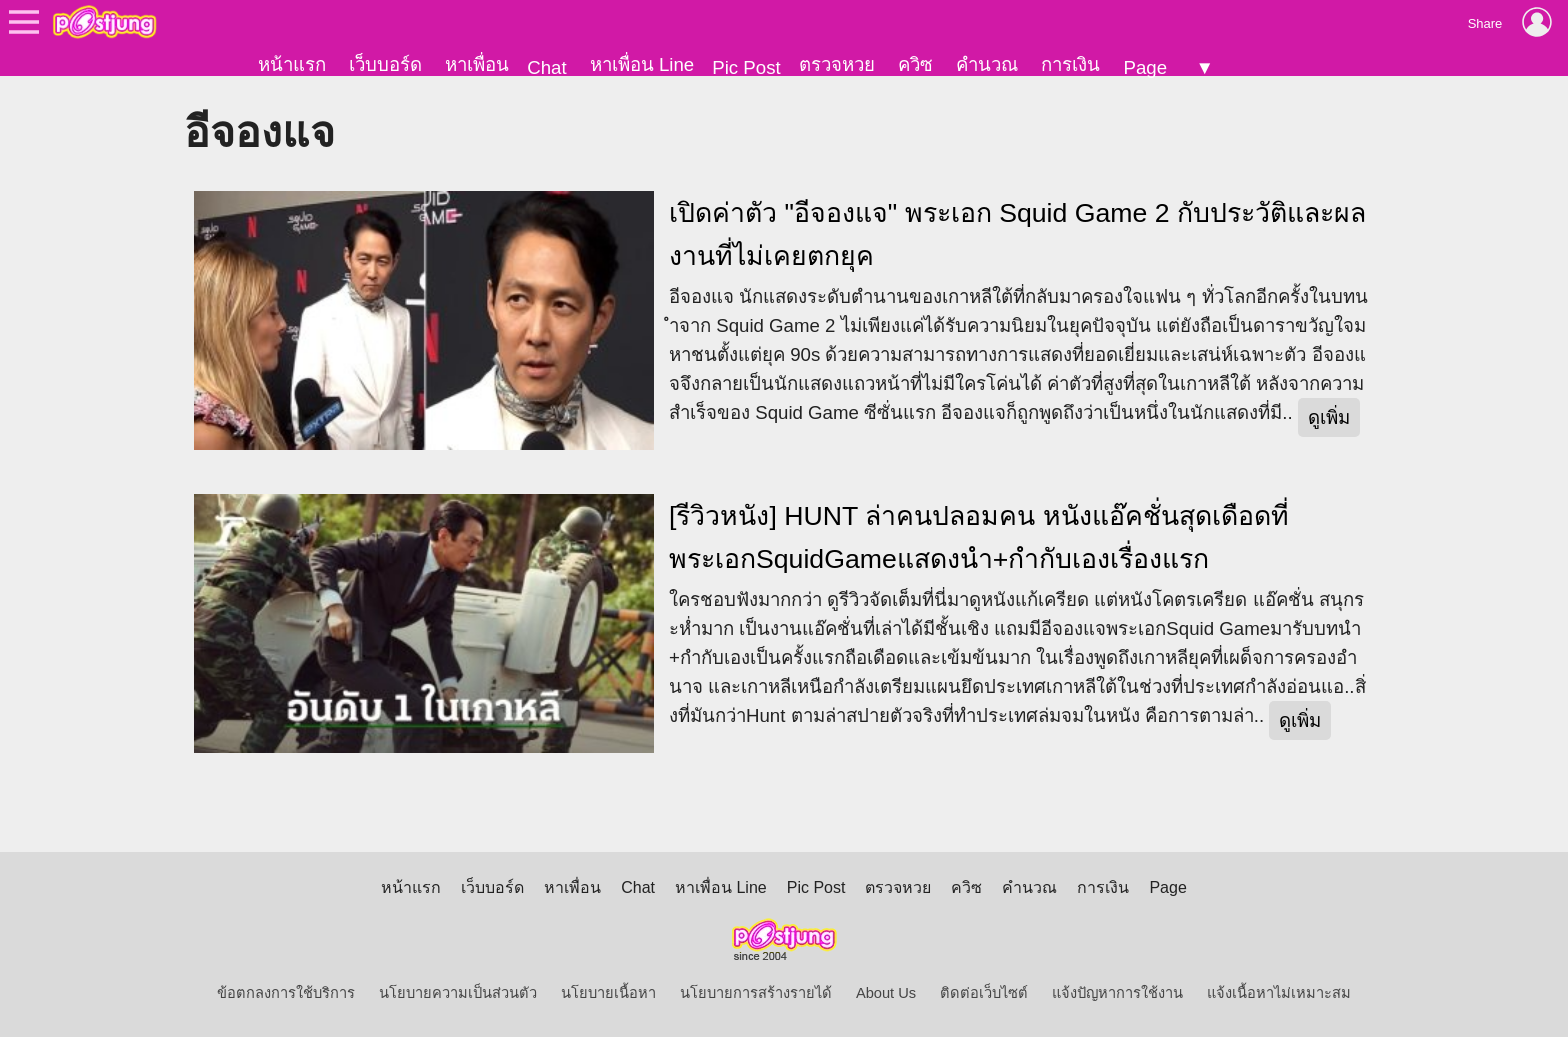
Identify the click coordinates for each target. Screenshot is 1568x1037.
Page (1145, 67)
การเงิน (1070, 64)
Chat (546, 67)
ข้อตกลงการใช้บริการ (286, 993)
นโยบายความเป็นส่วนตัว (458, 993)
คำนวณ (987, 64)
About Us (886, 993)
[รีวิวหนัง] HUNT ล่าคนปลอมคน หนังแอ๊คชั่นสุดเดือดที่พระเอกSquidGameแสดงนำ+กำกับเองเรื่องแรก (979, 537)
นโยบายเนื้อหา (608, 993)
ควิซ (915, 64)
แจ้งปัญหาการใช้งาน (1117, 993)
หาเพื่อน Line (642, 64)
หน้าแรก (292, 64)
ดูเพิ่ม (1329, 417)
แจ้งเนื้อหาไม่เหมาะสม (1279, 993)
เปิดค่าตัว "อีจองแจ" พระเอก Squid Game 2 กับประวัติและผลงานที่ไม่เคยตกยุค (1017, 234)
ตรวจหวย (837, 64)
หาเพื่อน (477, 64)
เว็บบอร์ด (385, 64)
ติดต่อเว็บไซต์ (984, 993)
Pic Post (746, 67)
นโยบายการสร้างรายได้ (756, 993)
